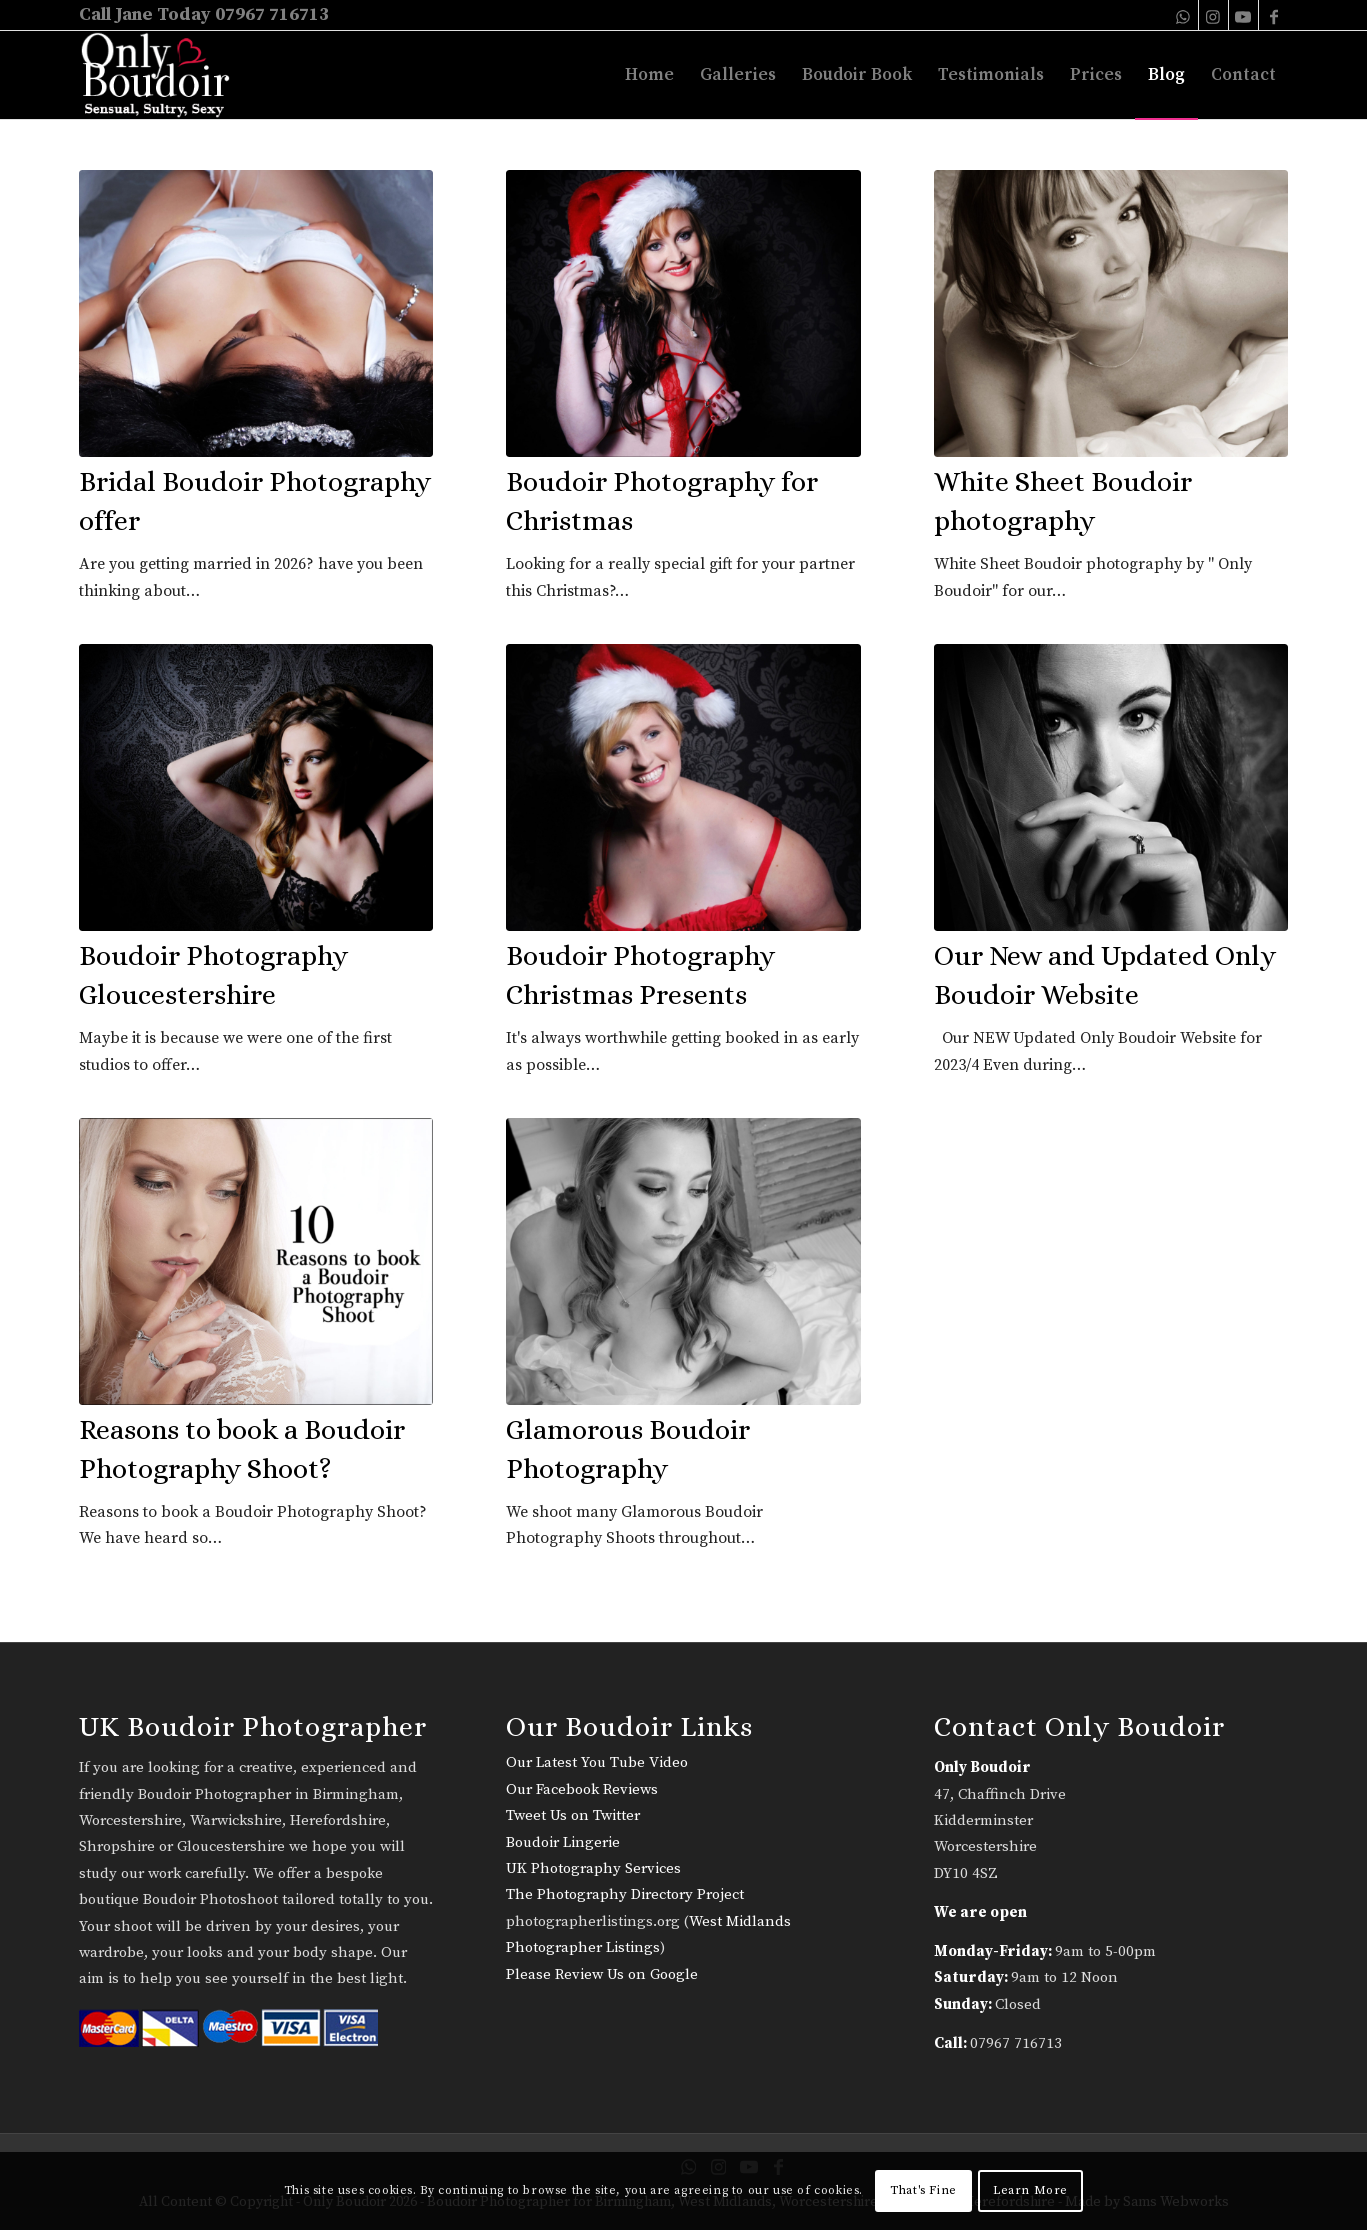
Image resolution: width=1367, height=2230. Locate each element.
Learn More (1030, 2190)
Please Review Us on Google (602, 1974)
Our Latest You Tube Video (597, 1762)
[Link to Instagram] (1213, 15)
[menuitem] (649, 75)
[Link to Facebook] (1274, 15)
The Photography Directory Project (625, 1894)
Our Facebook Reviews (582, 1789)
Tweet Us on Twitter (573, 1815)
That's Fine (923, 2190)
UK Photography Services (593, 1868)
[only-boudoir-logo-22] (164, 75)
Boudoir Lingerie (563, 1842)
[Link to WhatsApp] (1183, 15)
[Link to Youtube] (1243, 15)
